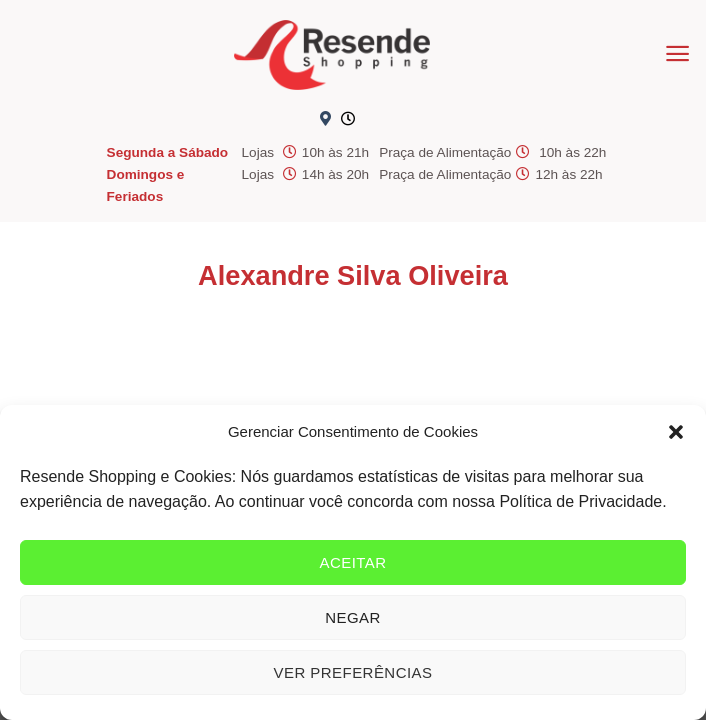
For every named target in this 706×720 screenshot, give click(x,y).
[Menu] (677, 53)
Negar (353, 617)
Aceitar (352, 562)
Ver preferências (353, 672)
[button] (676, 432)
